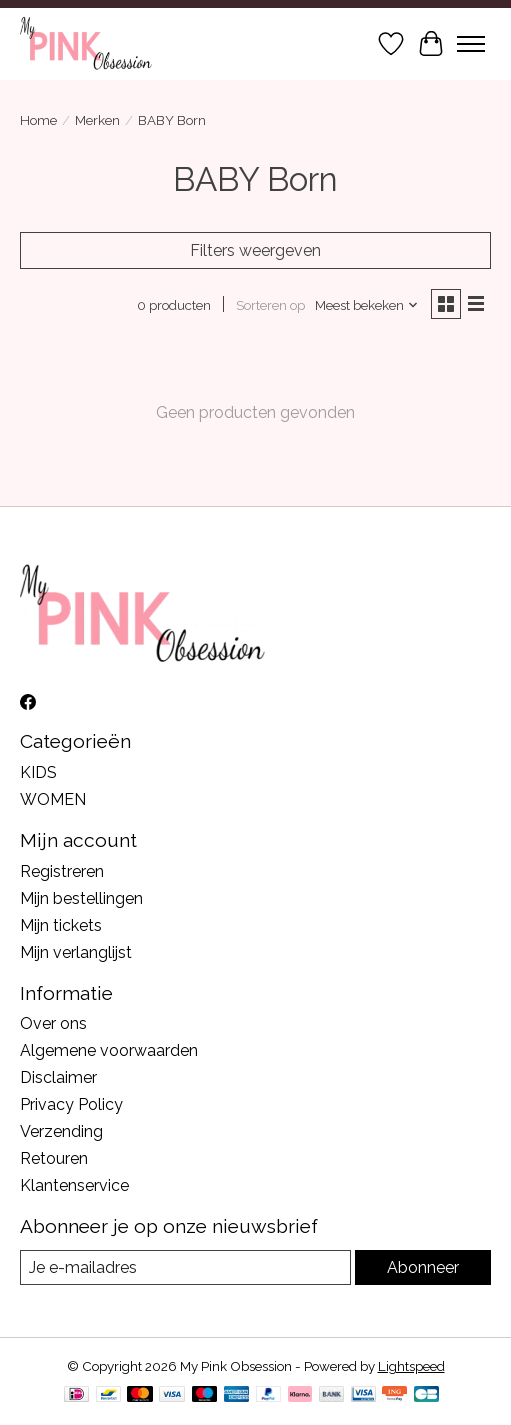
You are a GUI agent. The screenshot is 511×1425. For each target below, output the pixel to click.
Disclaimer (58, 1077)
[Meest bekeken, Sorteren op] (367, 305)
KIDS (38, 772)
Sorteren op (270, 305)
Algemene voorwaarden (109, 1050)
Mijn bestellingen (81, 898)
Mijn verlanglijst (76, 952)
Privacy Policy (71, 1104)
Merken (97, 120)
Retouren (54, 1158)
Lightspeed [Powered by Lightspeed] (411, 1366)
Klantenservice (74, 1185)
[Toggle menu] (471, 44)
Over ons (53, 1023)
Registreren (62, 871)
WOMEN (53, 799)
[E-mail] (185, 1267)
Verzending (61, 1131)
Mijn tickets (61, 925)
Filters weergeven (255, 250)
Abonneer (423, 1267)
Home (38, 120)
